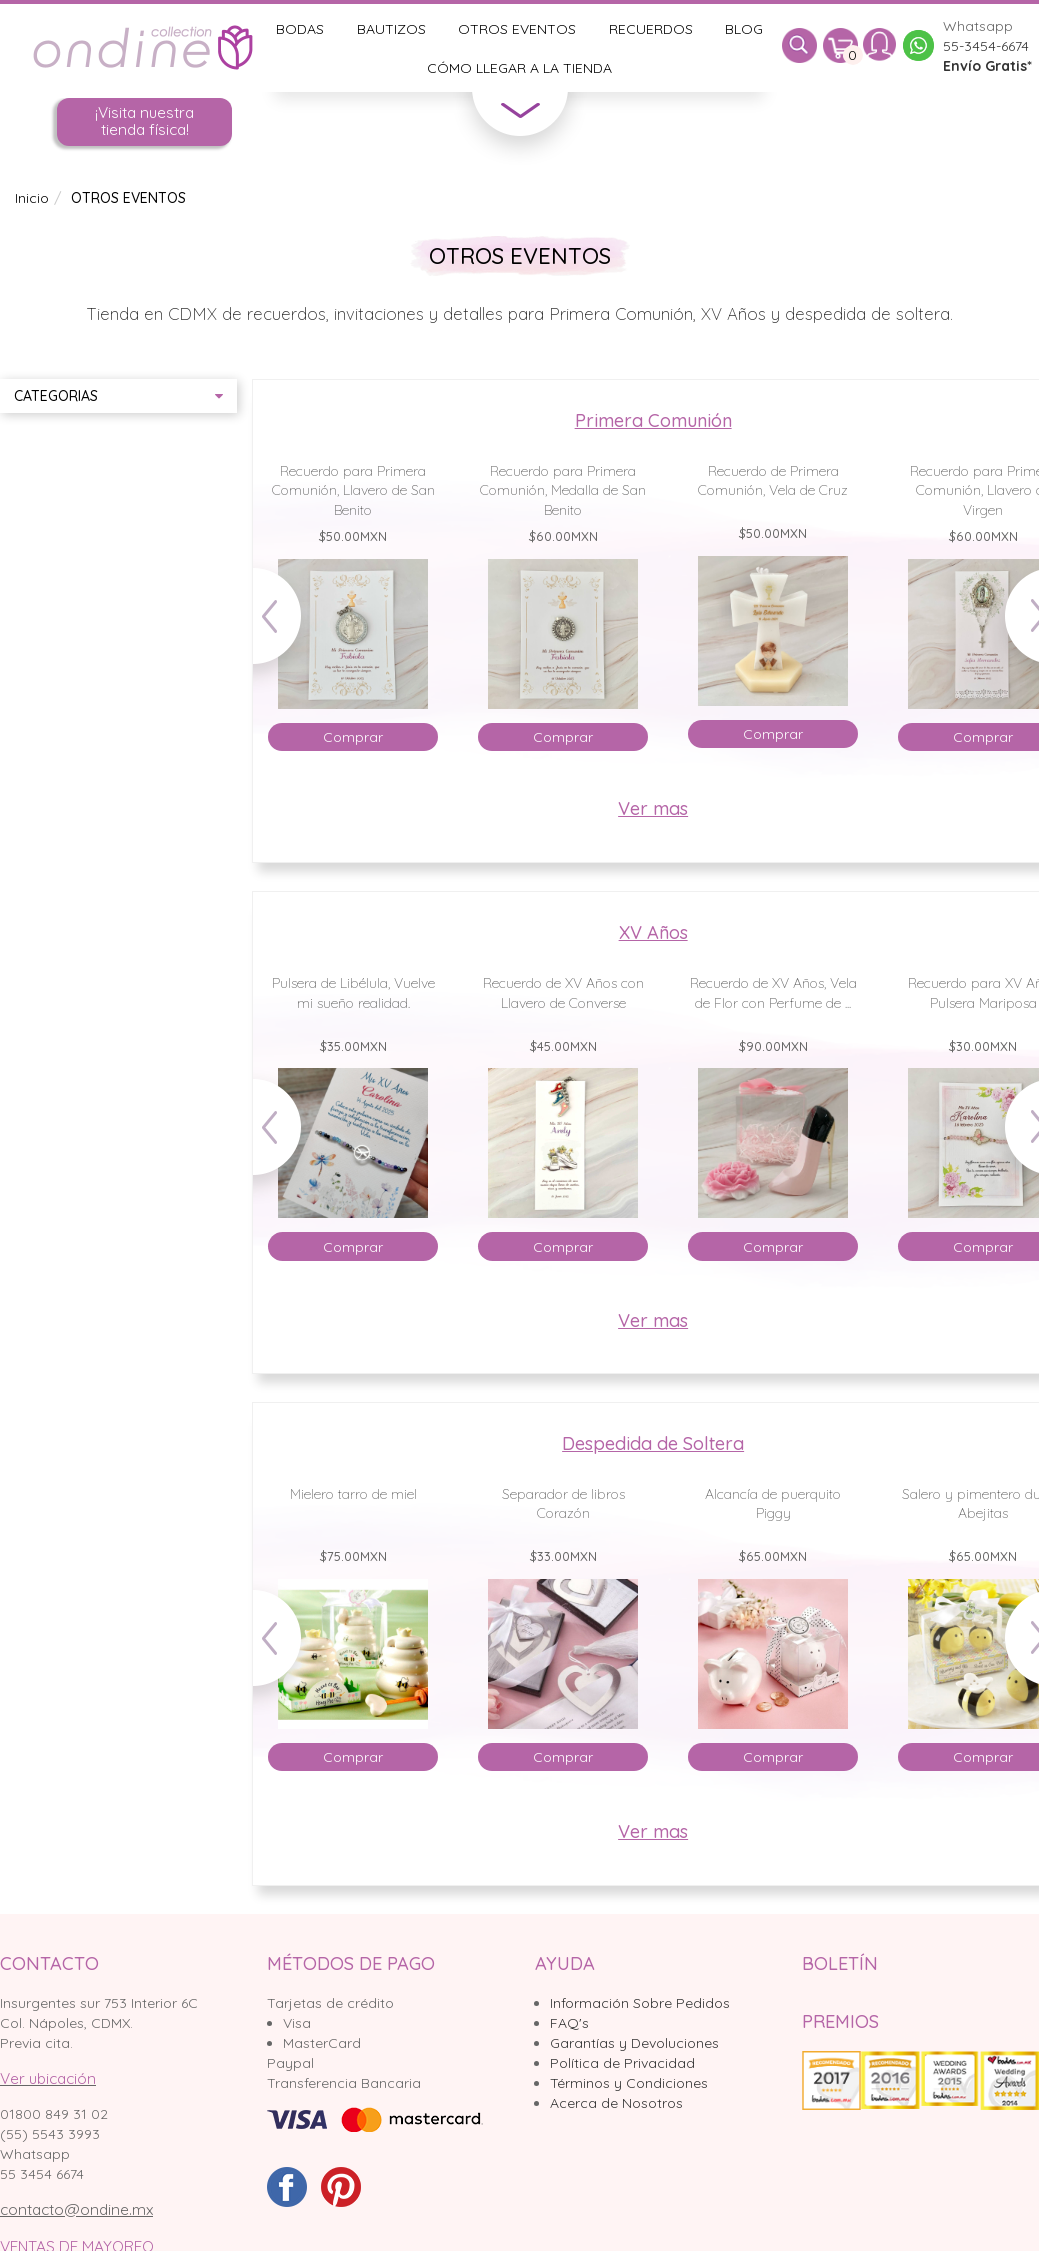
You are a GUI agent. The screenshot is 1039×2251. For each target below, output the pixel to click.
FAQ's (569, 2023)
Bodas (300, 29)
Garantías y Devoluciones (634, 2043)
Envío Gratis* (987, 66)
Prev (286, 625)
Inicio (32, 198)
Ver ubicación (48, 2078)
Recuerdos (651, 29)
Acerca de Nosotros (616, 2103)
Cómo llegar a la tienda (519, 68)
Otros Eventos (517, 29)
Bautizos (391, 29)
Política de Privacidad (622, 2063)
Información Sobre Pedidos (640, 2003)
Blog (744, 29)
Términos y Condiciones (629, 2083)
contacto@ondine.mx (76, 2209)
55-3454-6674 (986, 46)
